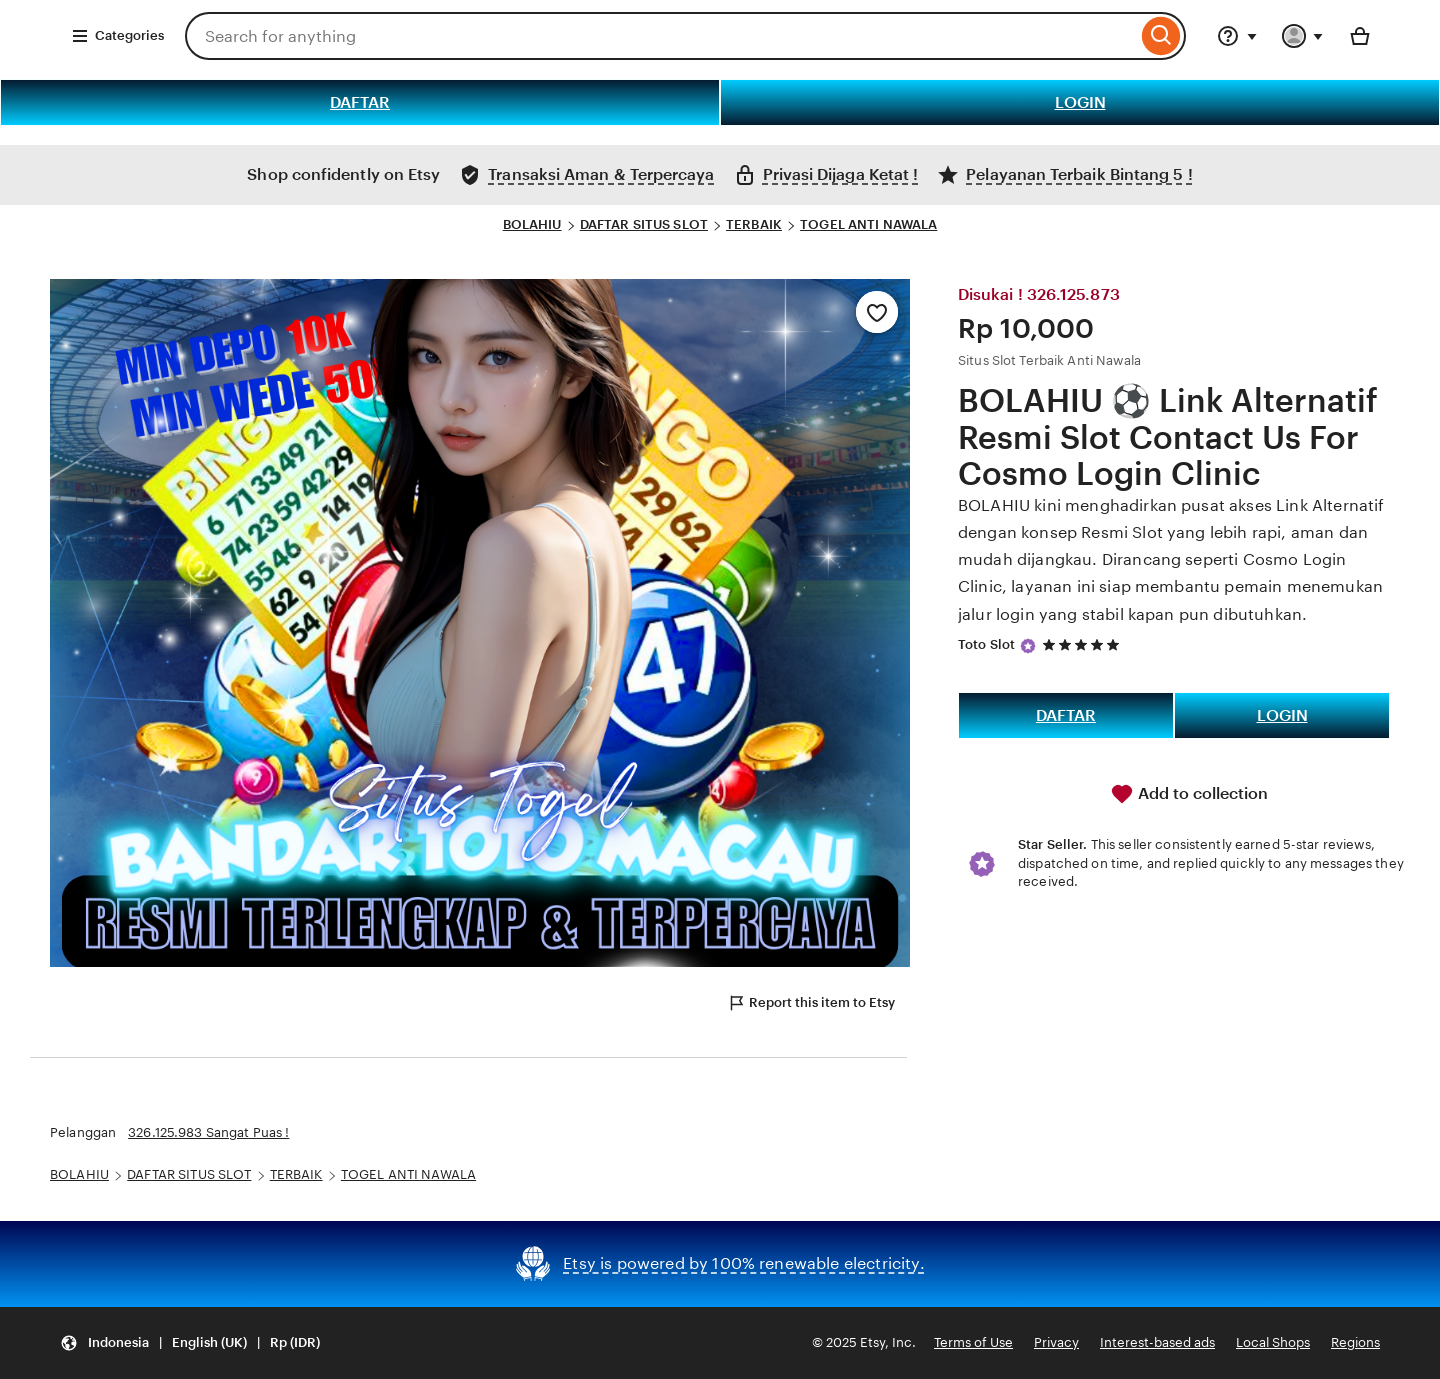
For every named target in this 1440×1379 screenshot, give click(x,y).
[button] (190, 1343)
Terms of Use (973, 1342)
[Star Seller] (1028, 646)
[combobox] (661, 36)
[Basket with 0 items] (1360, 36)
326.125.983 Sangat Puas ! (208, 1132)
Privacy (1056, 1342)
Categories (117, 36)
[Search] (1161, 36)
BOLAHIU (532, 224)
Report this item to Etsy (811, 1003)
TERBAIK (754, 224)
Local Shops (1273, 1342)
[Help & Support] (1237, 36)
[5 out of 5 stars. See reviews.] (1084, 644)
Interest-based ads (1157, 1342)
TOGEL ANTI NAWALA (868, 224)
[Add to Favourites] (877, 312)
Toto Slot (986, 644)
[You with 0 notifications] (1303, 36)
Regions (1355, 1342)
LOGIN (1080, 102)
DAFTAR (360, 102)
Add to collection (1189, 794)
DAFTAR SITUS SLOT (644, 224)
